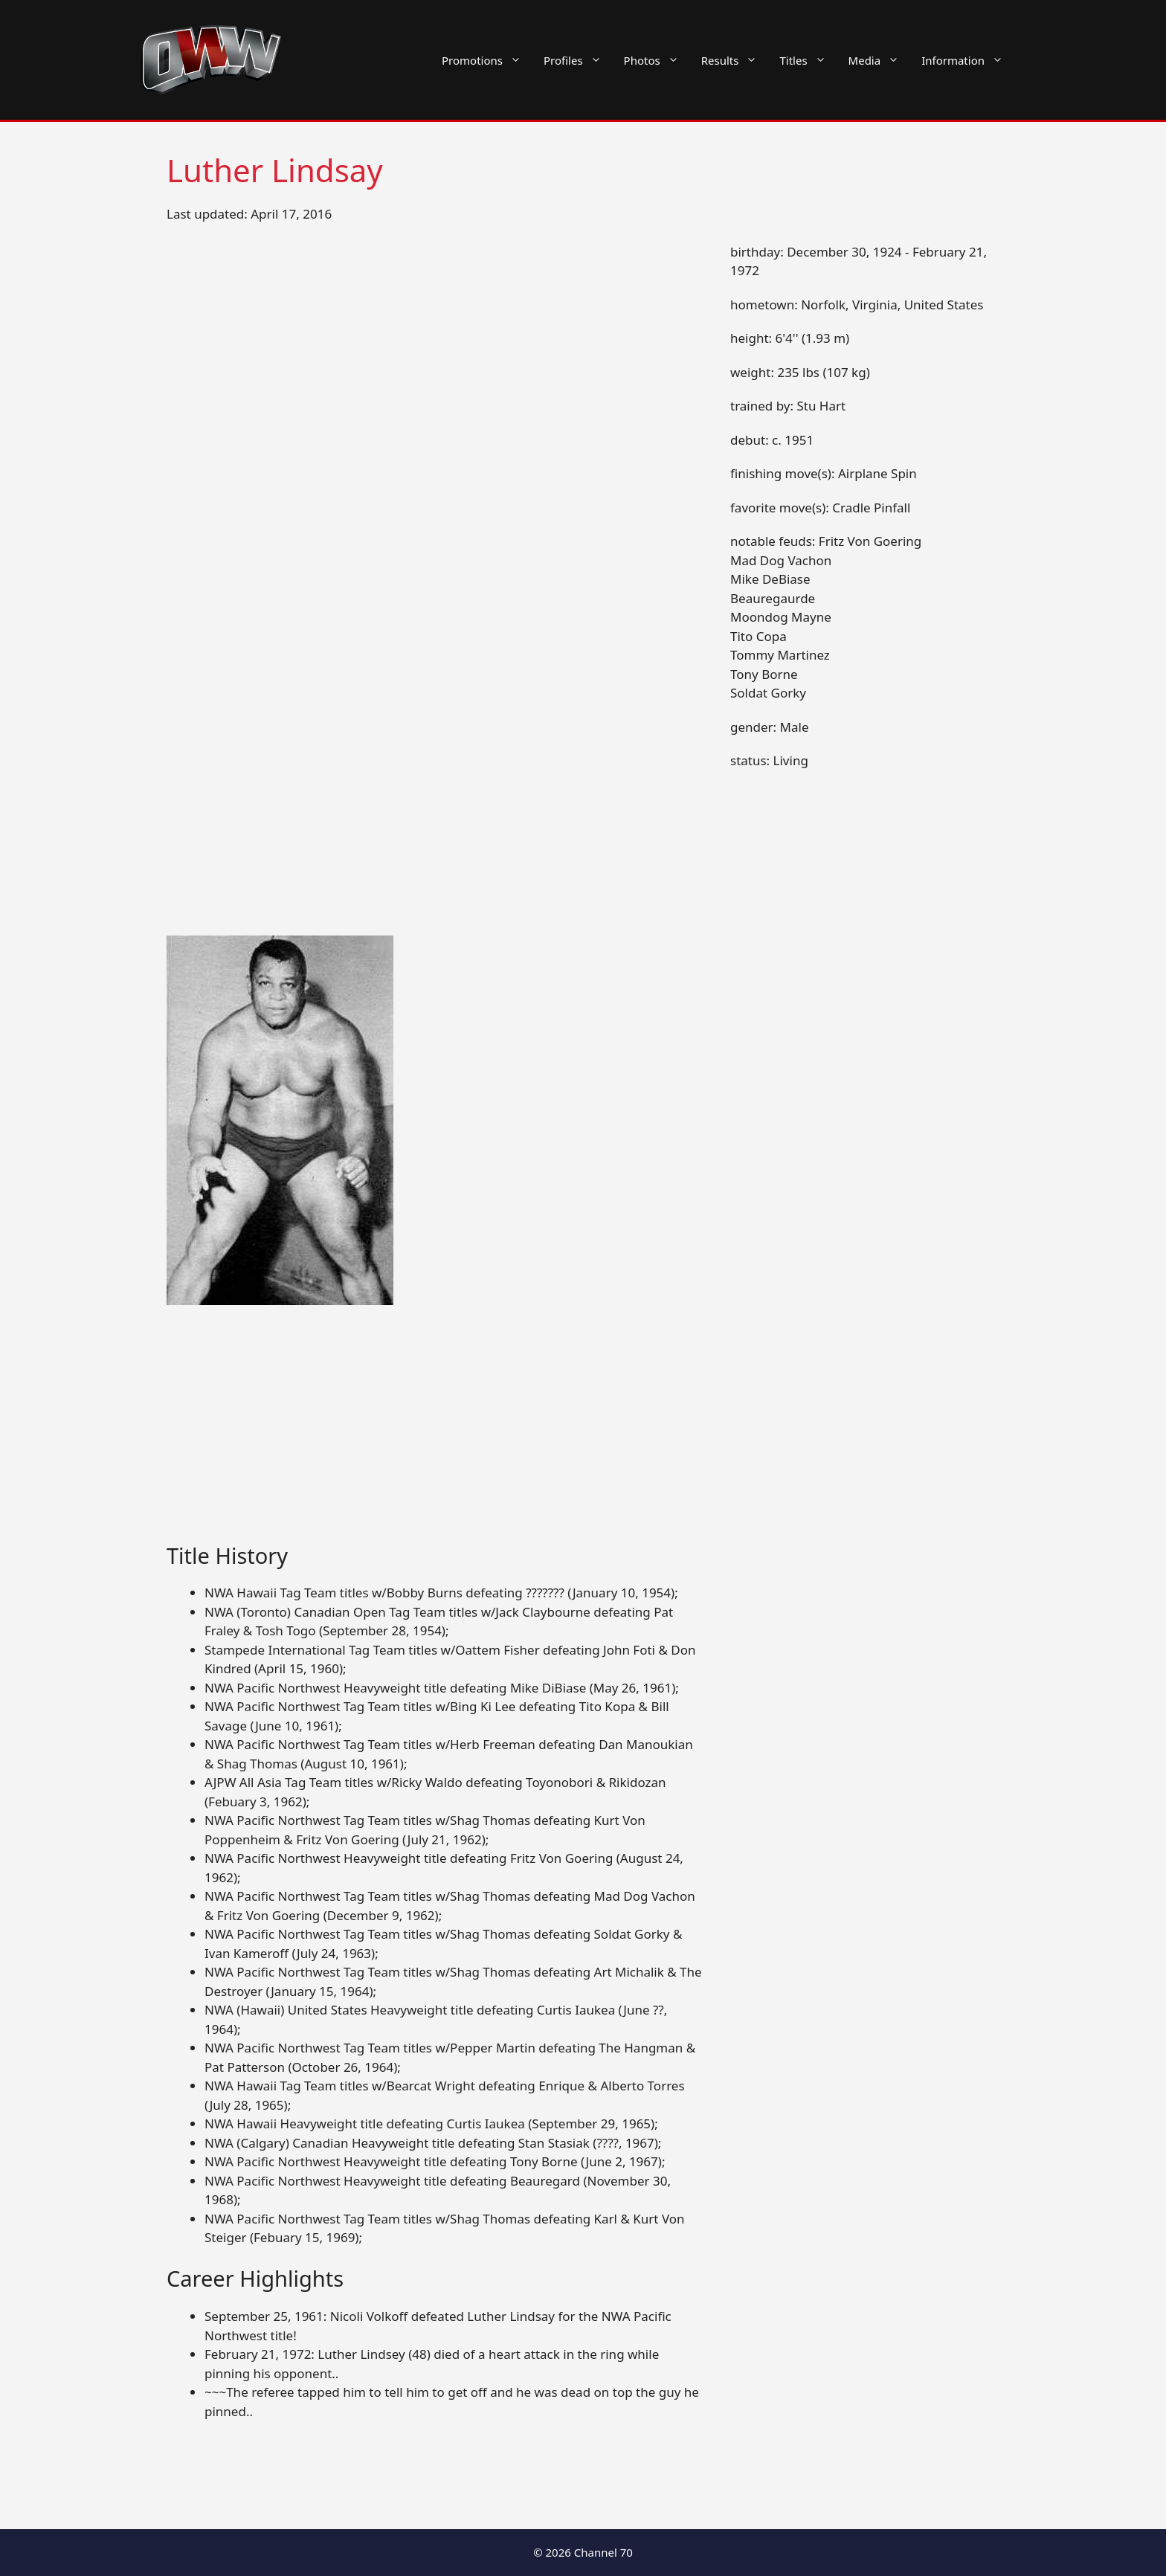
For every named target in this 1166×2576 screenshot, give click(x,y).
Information (967, 60)
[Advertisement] (436, 1433)
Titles (808, 60)
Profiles (578, 60)
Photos (657, 60)
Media (879, 60)
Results (735, 60)
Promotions (487, 60)
